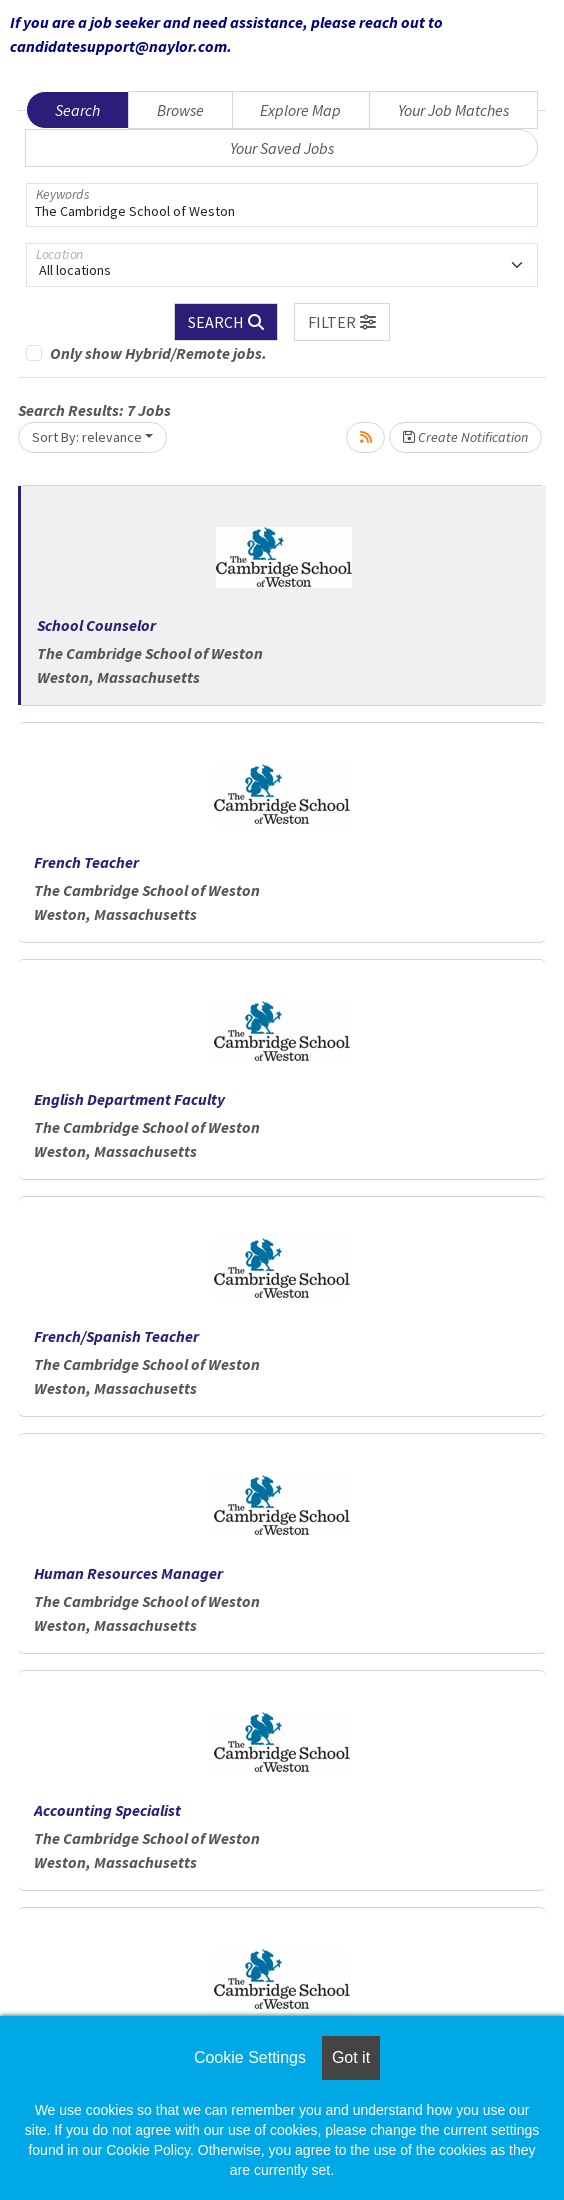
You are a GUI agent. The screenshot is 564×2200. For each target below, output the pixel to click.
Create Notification (465, 437)
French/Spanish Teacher (116, 1336)
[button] (342, 322)
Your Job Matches (453, 110)
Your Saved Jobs (282, 148)
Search (77, 110)
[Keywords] (282, 205)
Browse (180, 110)
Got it (351, 2057)
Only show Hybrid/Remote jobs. (158, 353)
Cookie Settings (250, 2057)
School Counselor (96, 625)
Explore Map (300, 110)
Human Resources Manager (128, 1573)
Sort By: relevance (87, 437)
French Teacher (86, 862)
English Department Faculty (129, 1099)
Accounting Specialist (107, 1810)
